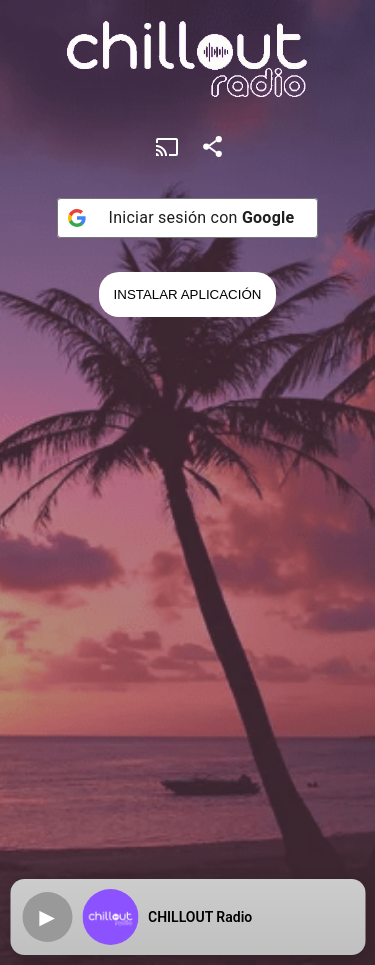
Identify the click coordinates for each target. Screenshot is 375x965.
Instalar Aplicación (188, 294)
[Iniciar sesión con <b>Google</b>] (188, 218)
